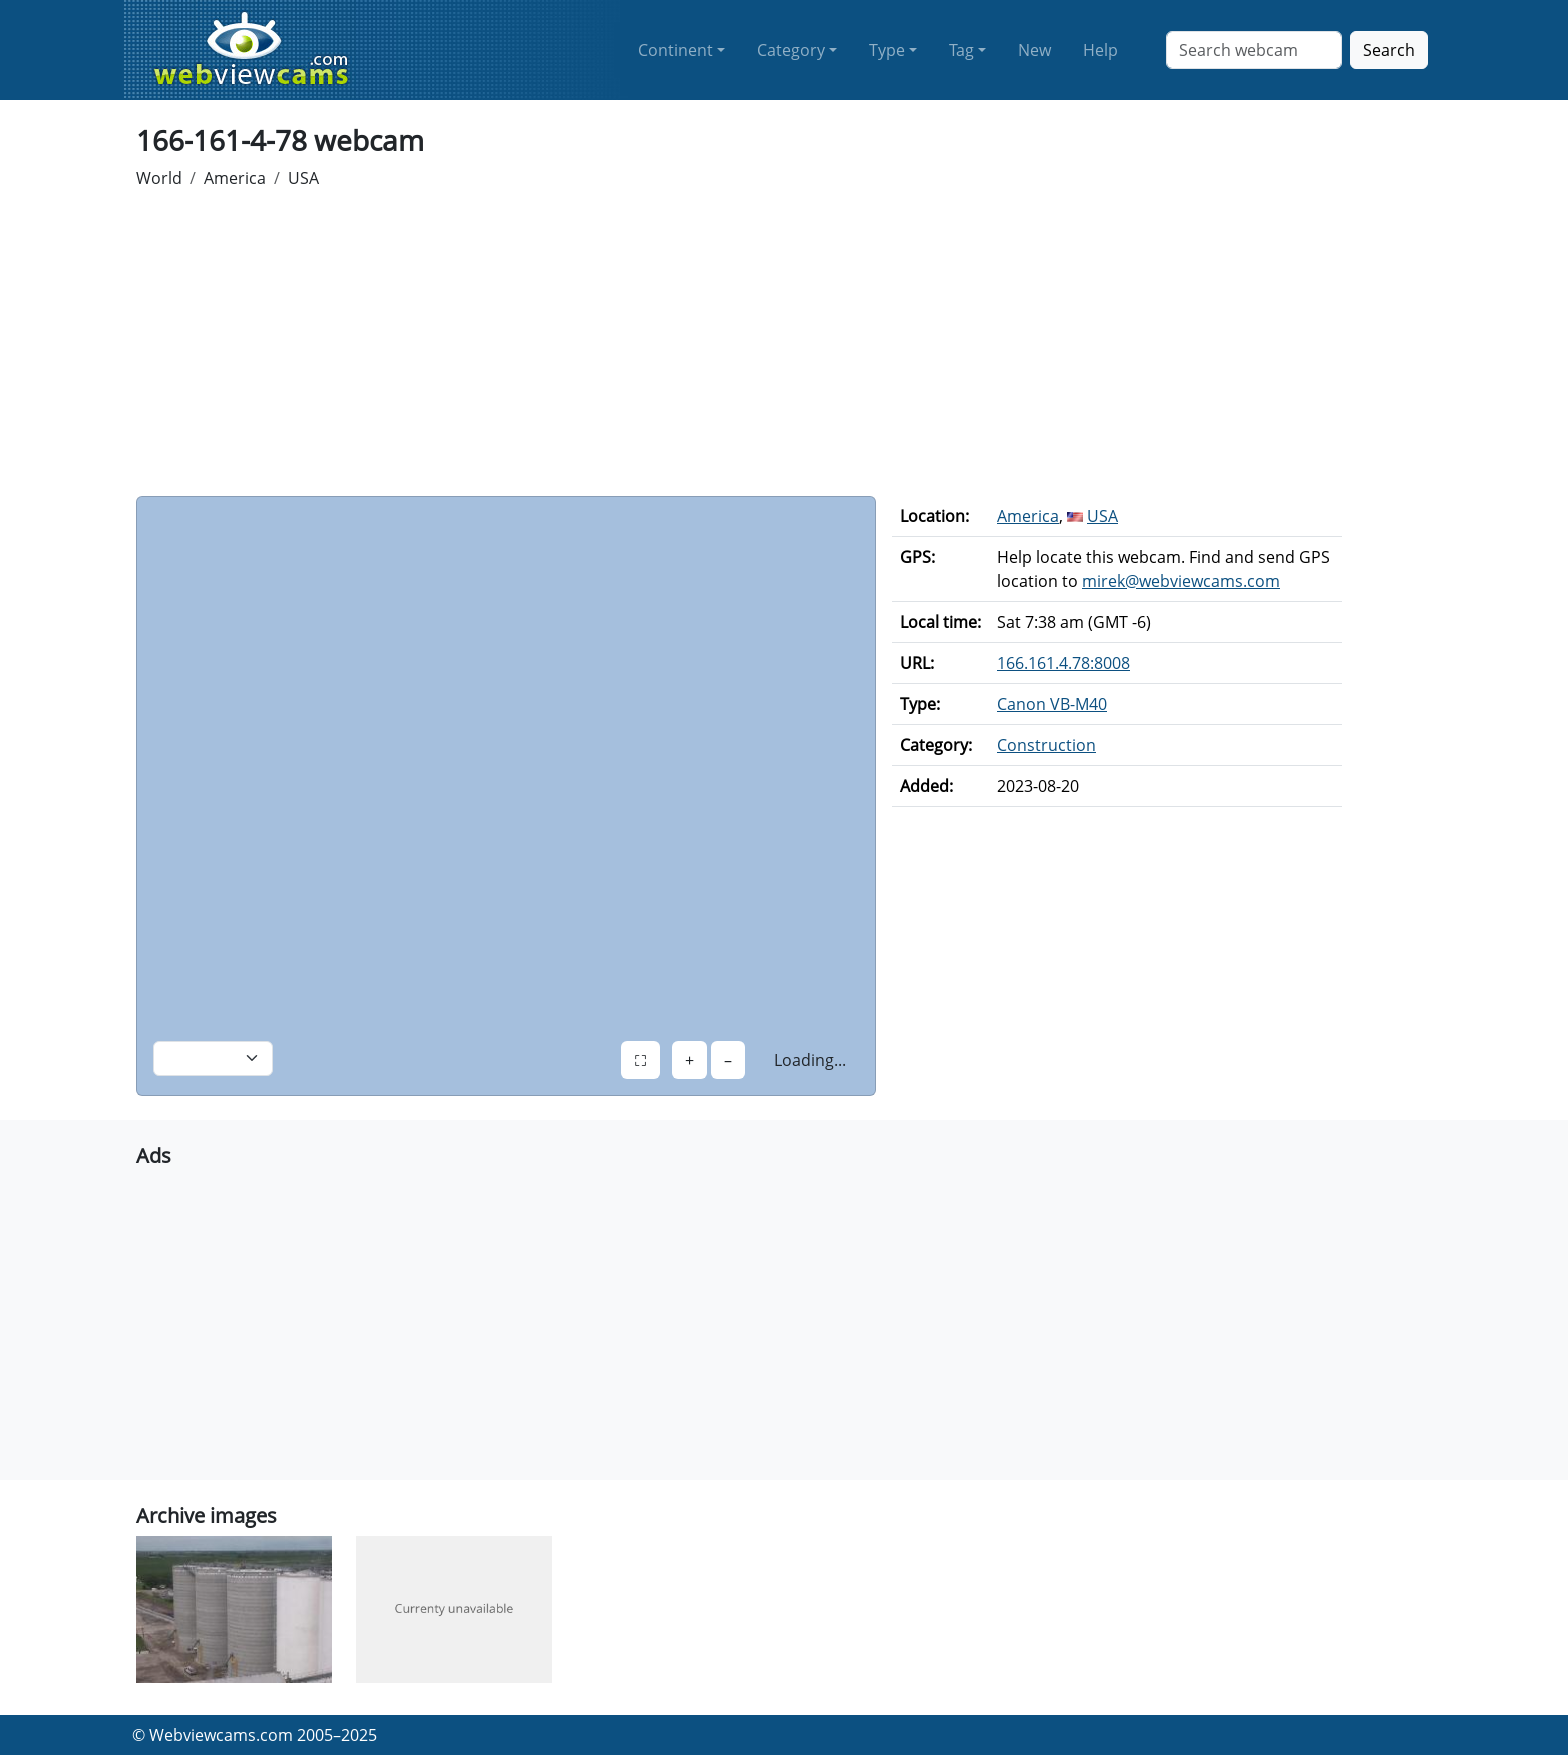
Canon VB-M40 (1052, 704)
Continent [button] (675, 50)
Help (1100, 50)
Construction (1046, 745)
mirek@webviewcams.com (1181, 581)
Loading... (810, 1060)
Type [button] (887, 50)
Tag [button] (961, 50)
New (1034, 50)
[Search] (1254, 50)
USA (303, 178)
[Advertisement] (784, 346)
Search (1389, 50)
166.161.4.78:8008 (1063, 663)
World (159, 178)
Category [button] (791, 50)
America (235, 178)
